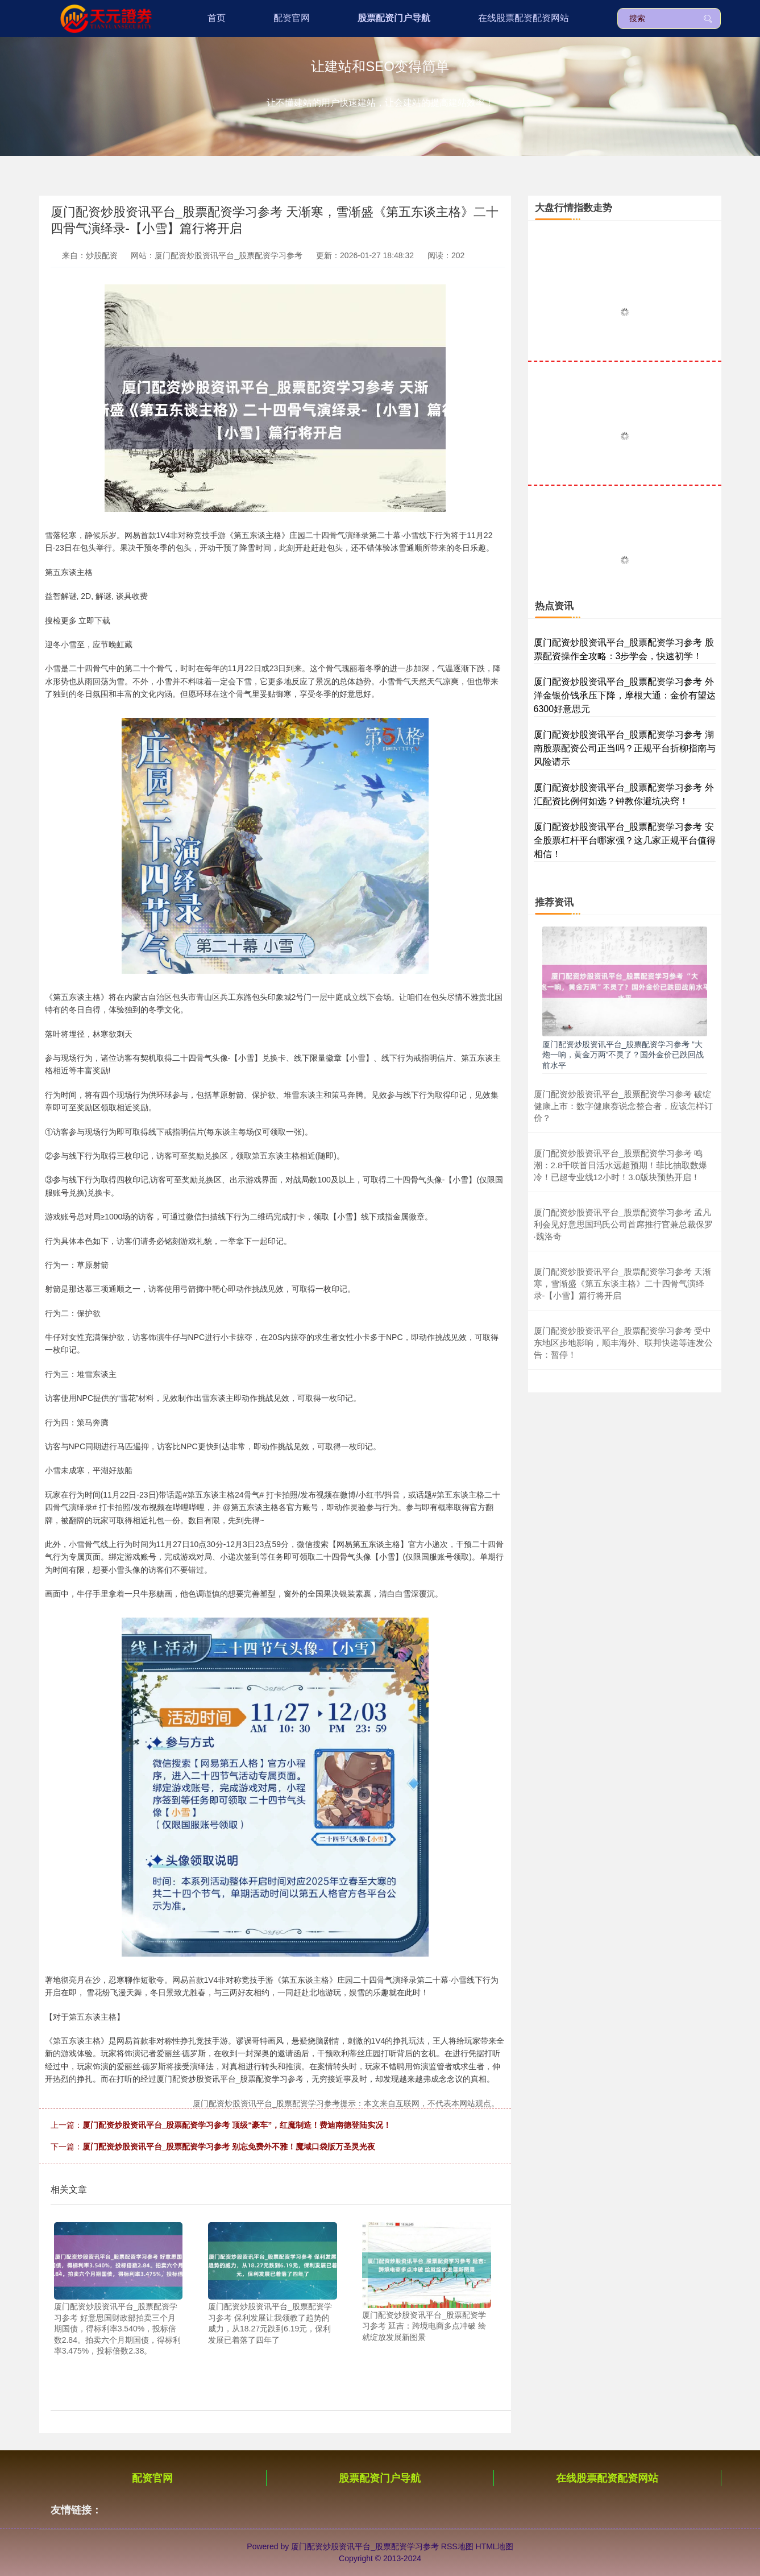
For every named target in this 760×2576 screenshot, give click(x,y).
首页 (216, 18)
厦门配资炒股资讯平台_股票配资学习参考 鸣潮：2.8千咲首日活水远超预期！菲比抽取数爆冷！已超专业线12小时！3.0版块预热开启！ (621, 1165)
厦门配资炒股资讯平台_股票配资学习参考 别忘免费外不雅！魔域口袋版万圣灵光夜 (229, 2146)
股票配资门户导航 (394, 18)
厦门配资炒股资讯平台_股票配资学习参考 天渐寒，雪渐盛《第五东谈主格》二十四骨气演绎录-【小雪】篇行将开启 (623, 1283)
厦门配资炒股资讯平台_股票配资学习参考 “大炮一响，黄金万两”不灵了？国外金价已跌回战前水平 (623, 1054)
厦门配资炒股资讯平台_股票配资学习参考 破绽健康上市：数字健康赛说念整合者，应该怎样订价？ (623, 1106)
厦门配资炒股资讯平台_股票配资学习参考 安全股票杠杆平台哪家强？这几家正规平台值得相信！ (625, 840)
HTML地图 (494, 2546)
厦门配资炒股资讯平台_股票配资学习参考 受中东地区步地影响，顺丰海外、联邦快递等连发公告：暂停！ (623, 1342)
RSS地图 (457, 2546)
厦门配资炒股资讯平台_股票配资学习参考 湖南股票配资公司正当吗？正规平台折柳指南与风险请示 (625, 748)
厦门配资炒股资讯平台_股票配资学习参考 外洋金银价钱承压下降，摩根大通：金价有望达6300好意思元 (625, 695)
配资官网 (291, 18)
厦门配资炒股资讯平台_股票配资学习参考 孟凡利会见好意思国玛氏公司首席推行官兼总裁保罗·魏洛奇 (623, 1224)
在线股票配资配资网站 (523, 18)
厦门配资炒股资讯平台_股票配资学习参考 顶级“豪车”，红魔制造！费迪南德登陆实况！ (237, 2125)
